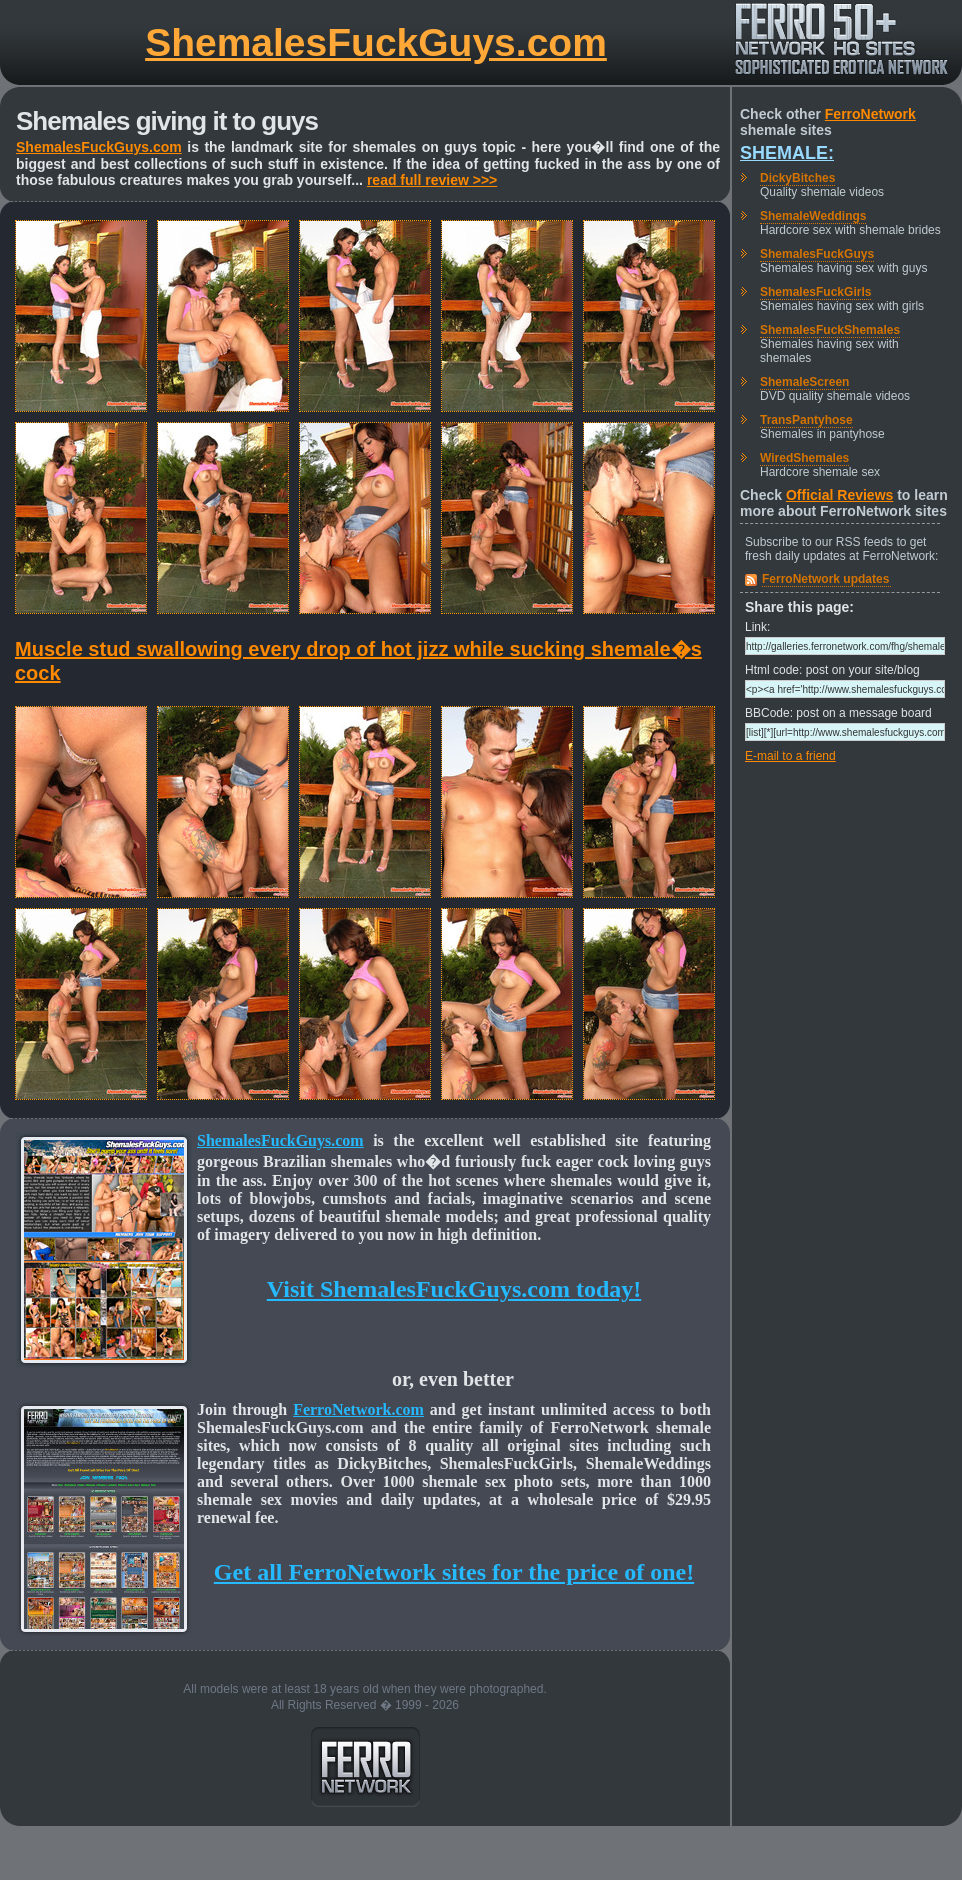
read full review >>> (432, 180)
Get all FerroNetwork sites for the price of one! (454, 1572)
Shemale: (787, 153)
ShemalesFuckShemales (830, 330)
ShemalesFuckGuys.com (376, 42)
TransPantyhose (806, 420)
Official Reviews (839, 495)
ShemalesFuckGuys (817, 254)
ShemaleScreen (804, 382)
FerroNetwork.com (358, 1409)
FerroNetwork (870, 114)
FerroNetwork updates (825, 579)
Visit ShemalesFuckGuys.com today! (454, 1289)
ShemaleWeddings (813, 216)
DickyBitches (797, 178)
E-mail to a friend (790, 756)
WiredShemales (804, 458)
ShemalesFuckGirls (815, 292)
